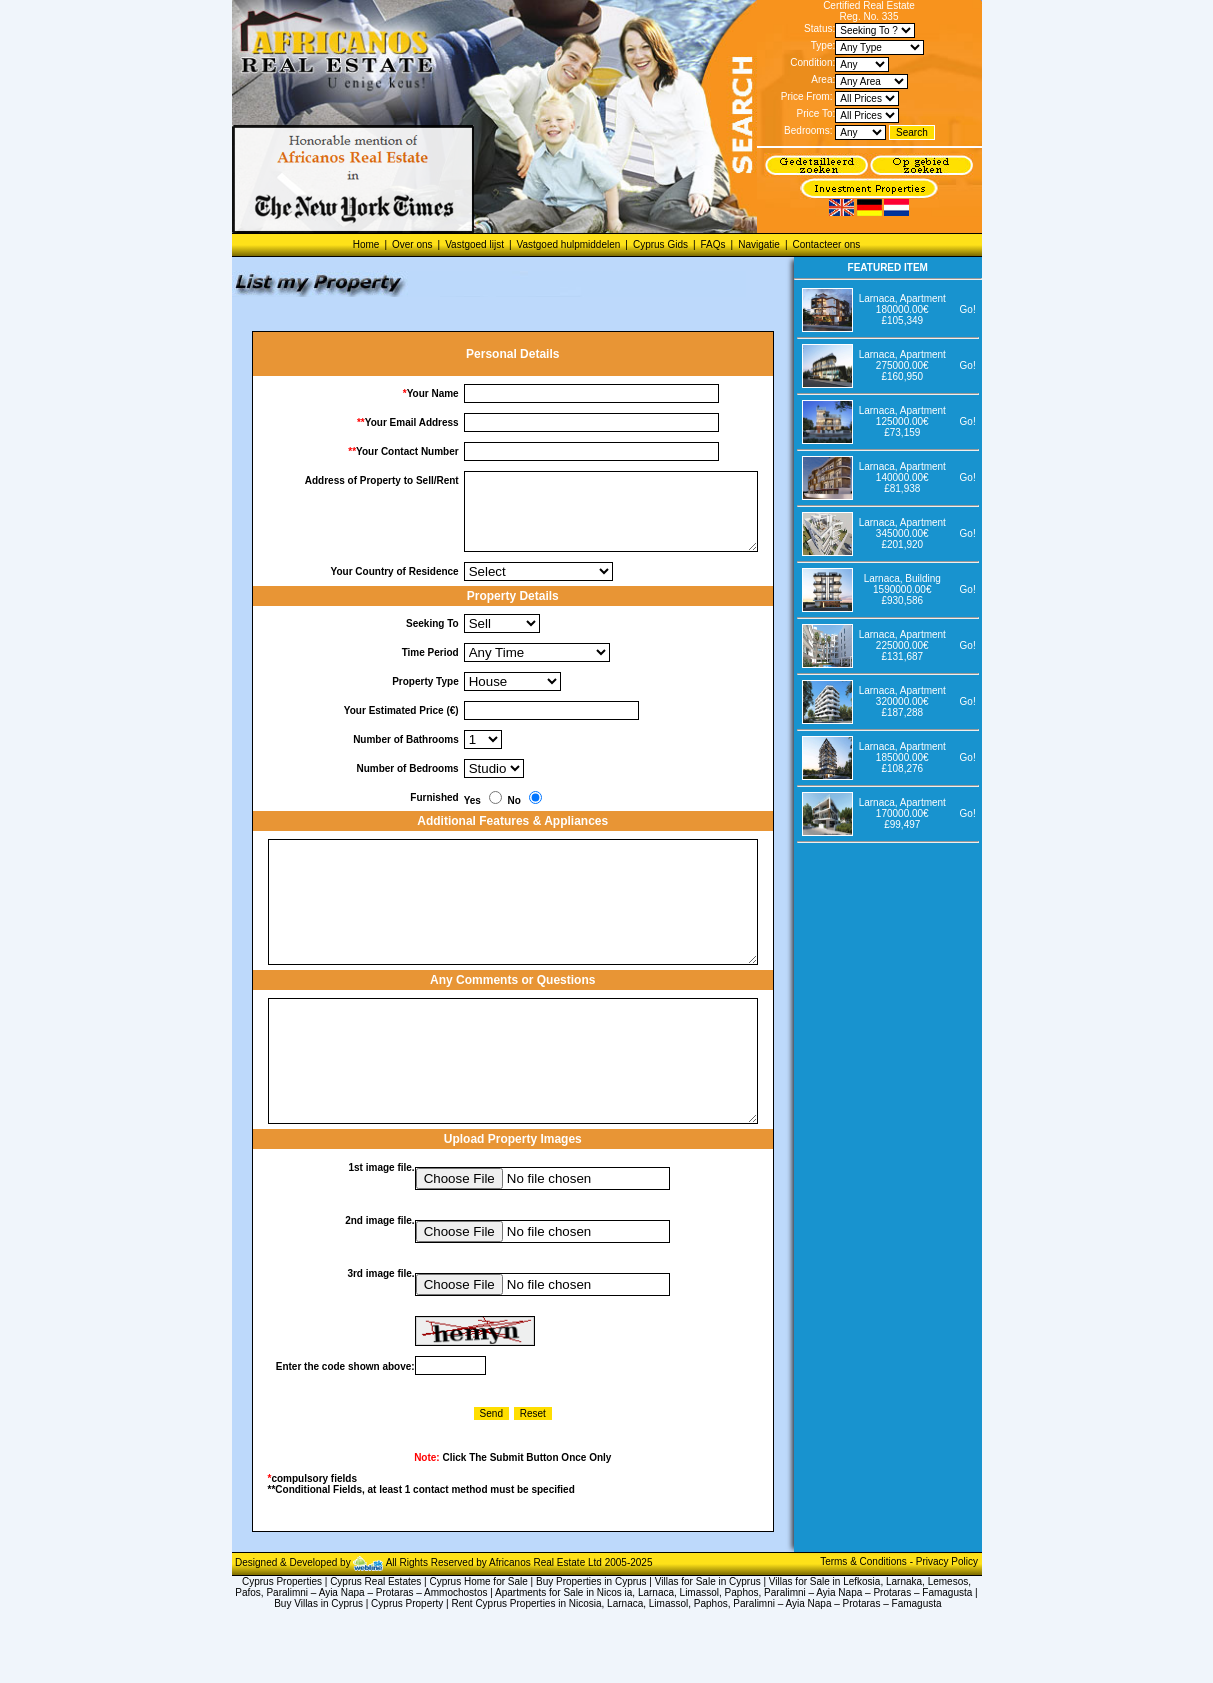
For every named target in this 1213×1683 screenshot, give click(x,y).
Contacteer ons (826, 244)
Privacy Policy (947, 1624)
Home (366, 244)
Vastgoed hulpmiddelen (569, 244)
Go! (968, 309)
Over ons (412, 244)
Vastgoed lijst (474, 244)
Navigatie (759, 244)
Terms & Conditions (864, 1624)
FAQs (713, 244)
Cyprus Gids (660, 244)
